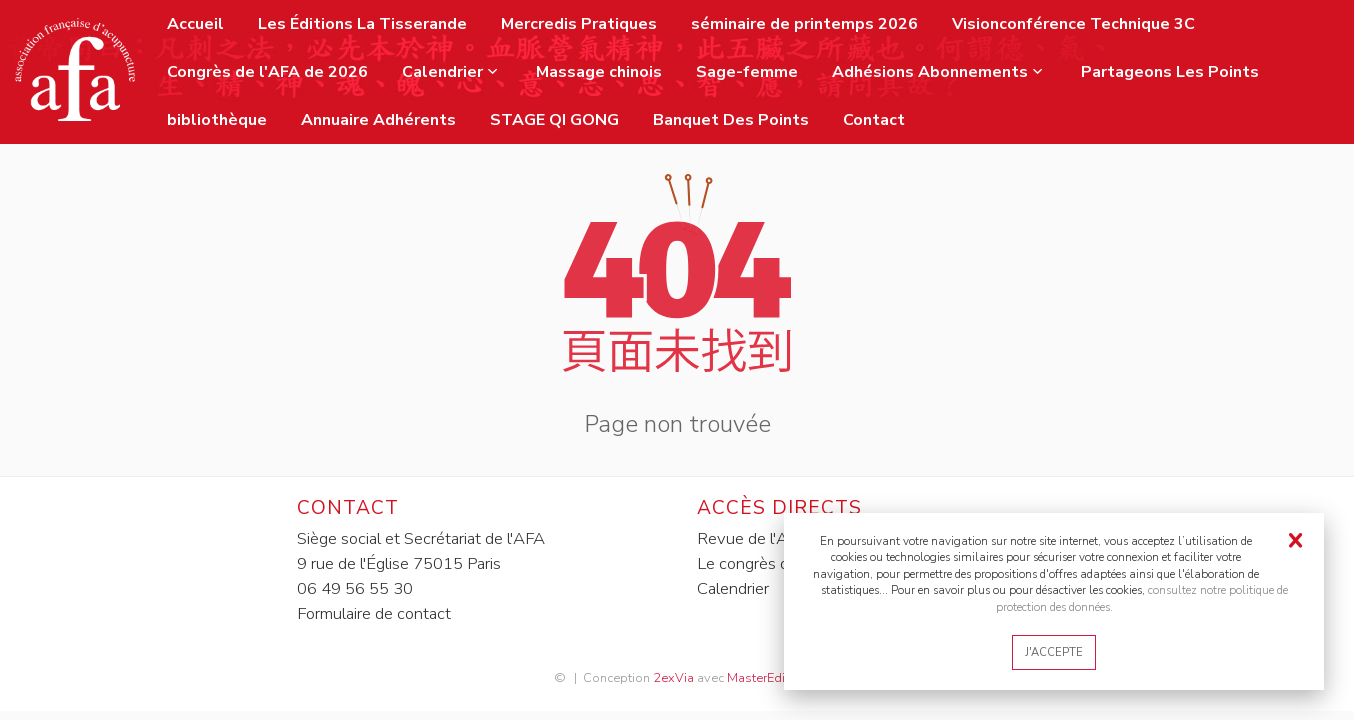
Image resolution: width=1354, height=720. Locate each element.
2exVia (673, 678)
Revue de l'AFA (752, 538)
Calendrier (733, 588)
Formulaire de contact (374, 613)
